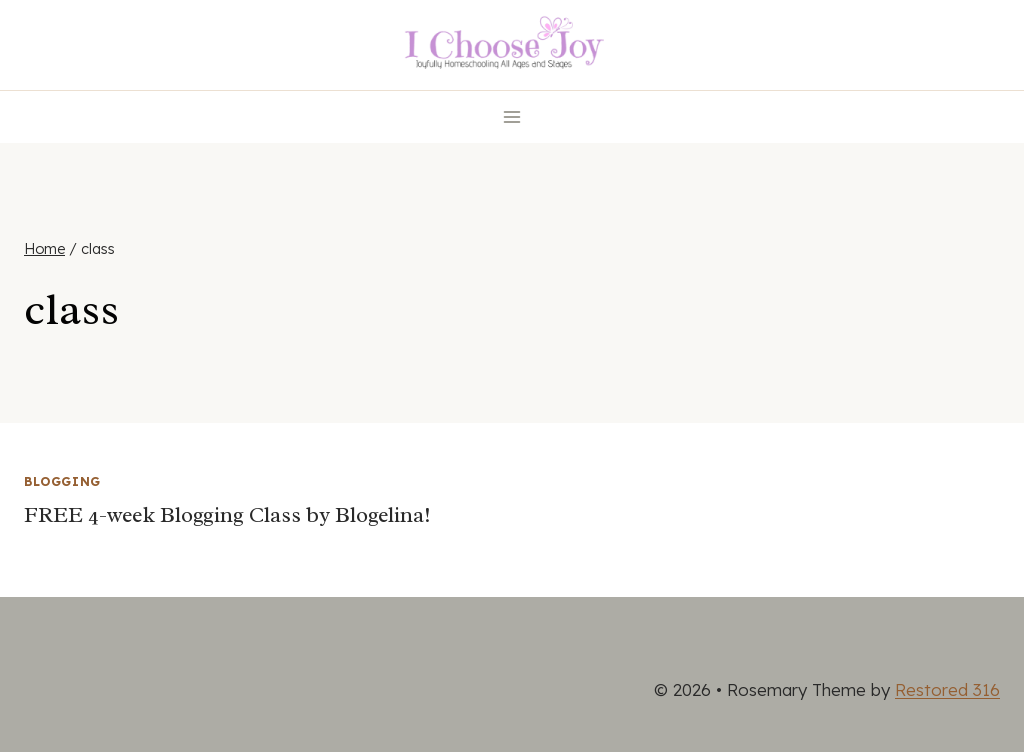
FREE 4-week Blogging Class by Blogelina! (227, 515)
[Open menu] (512, 116)
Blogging (62, 481)
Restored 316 (947, 689)
